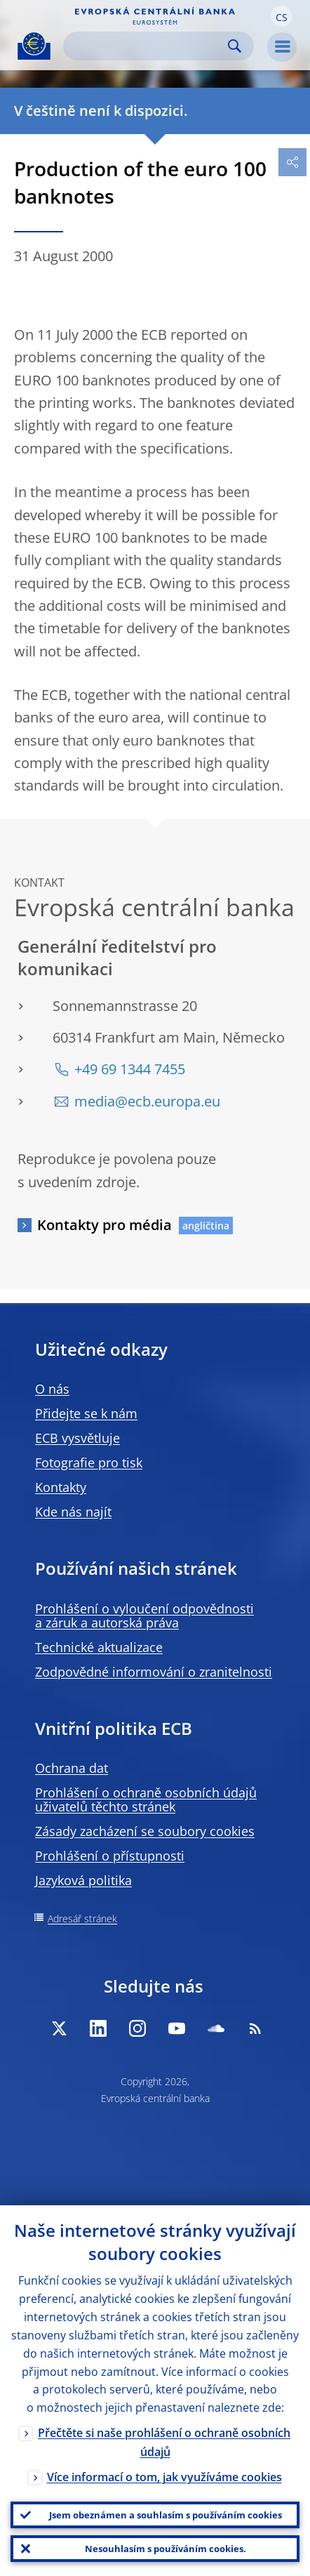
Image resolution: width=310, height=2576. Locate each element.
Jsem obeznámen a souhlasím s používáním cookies (165, 2515)
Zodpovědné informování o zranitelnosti (153, 1671)
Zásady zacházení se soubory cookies (145, 1831)
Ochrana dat (71, 1767)
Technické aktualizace (99, 1647)
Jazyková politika (83, 1880)
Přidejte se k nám (86, 1413)
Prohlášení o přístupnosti (109, 1855)
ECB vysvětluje (77, 1437)
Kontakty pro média (104, 1224)
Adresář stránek (82, 1918)
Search (234, 46)
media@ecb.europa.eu (147, 1101)
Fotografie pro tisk (88, 1462)
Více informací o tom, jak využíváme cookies (164, 2477)
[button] (281, 16)
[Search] (147, 46)
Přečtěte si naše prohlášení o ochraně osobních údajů (164, 2442)
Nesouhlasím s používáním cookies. (165, 2548)
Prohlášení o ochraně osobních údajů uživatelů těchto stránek (146, 1799)
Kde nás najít (73, 1511)
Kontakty (60, 1487)
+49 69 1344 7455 (129, 1068)
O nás (52, 1388)
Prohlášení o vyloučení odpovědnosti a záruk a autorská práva (144, 1615)
